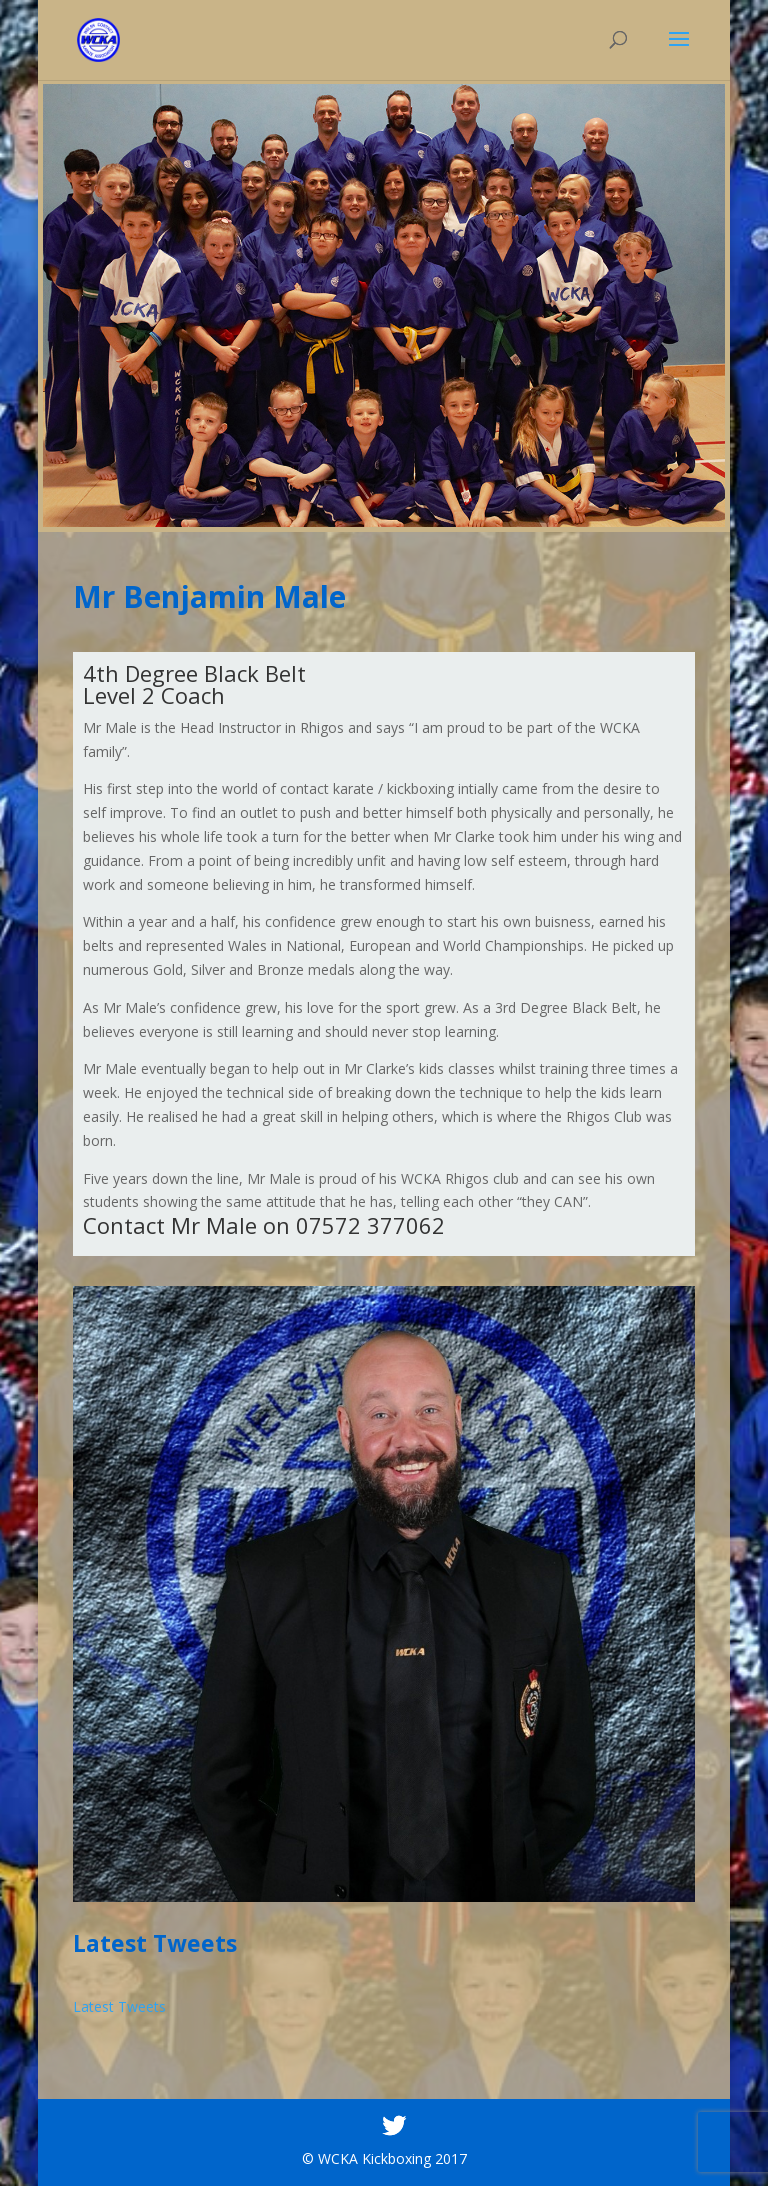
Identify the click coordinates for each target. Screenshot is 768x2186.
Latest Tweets (119, 2006)
